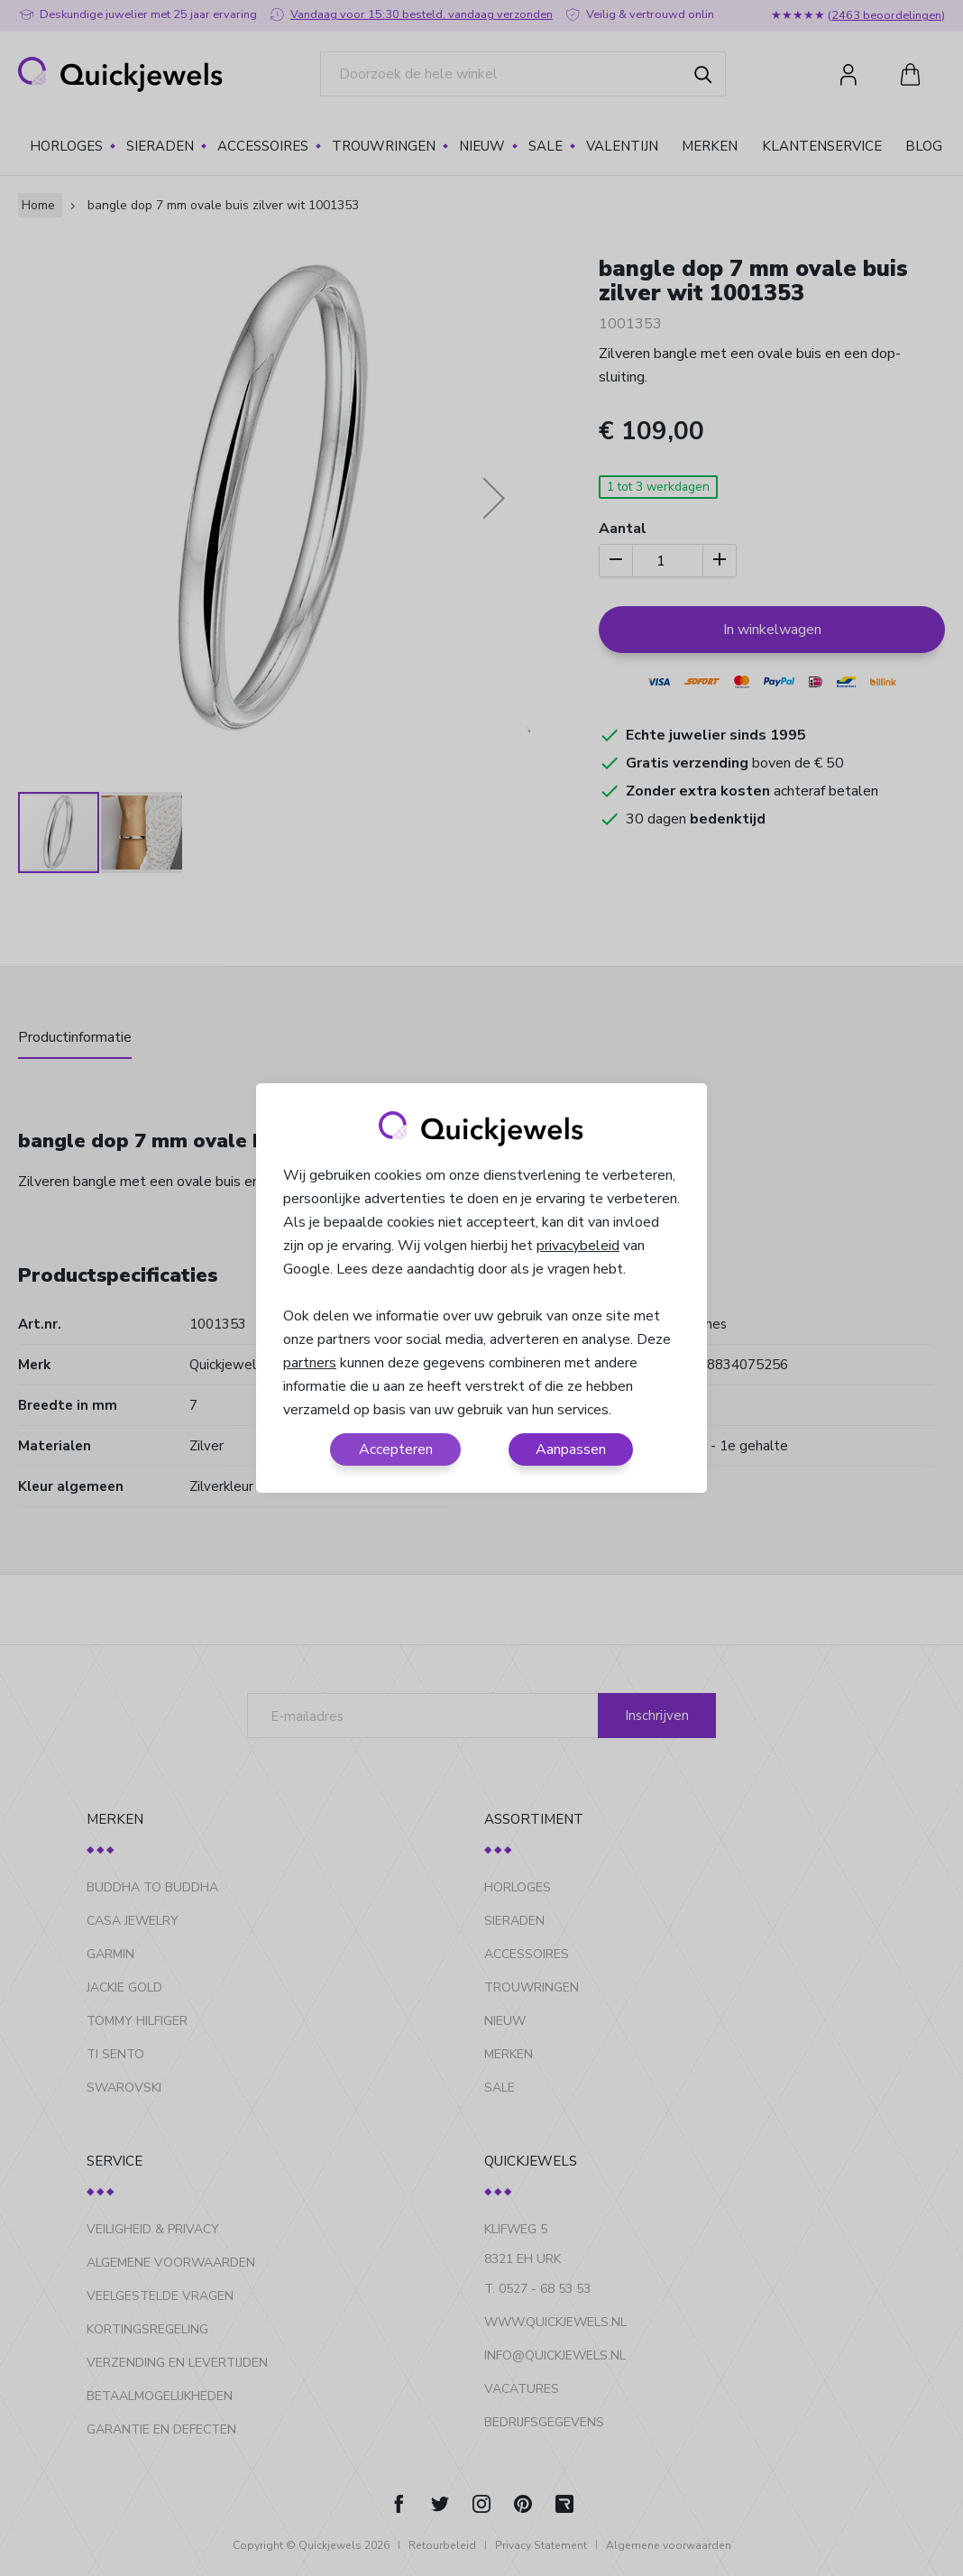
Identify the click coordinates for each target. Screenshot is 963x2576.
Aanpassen (571, 1449)
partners (309, 1363)
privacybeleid (578, 1246)
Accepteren (396, 1449)
